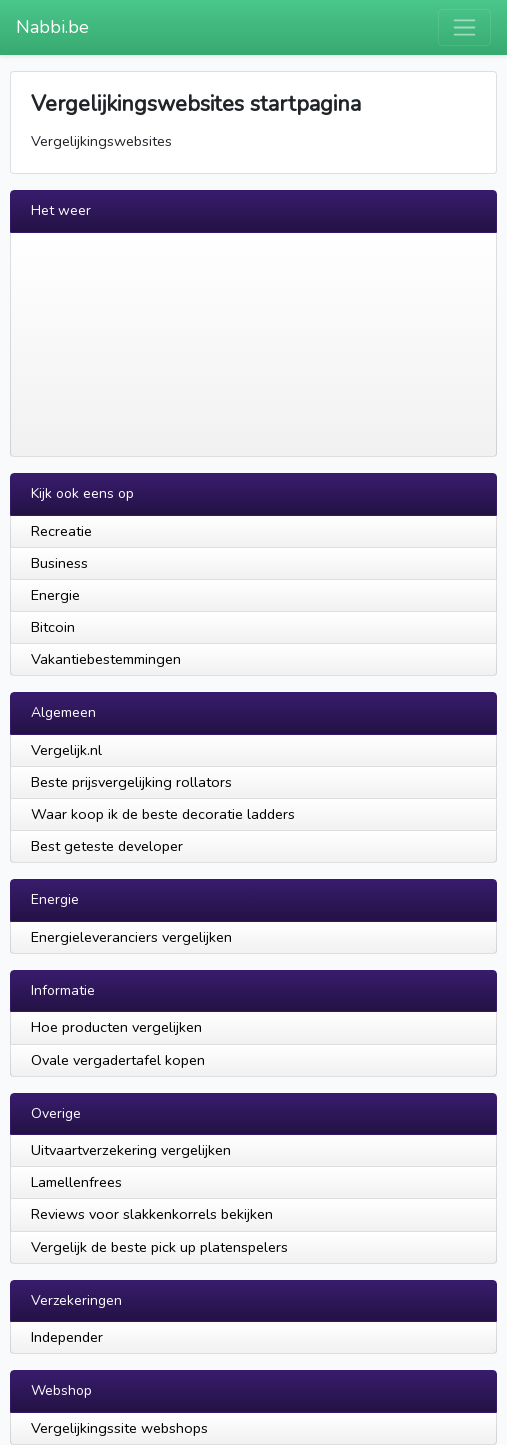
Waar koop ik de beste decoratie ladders (163, 814)
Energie (55, 595)
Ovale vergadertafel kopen (118, 1060)
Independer (67, 1337)
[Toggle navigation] (464, 27)
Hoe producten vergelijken (116, 1027)
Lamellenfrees (76, 1182)
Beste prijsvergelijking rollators (131, 782)
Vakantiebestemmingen (106, 659)
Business (59, 563)
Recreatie (61, 531)
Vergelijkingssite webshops (119, 1428)
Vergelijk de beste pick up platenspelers (159, 1247)
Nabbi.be (52, 27)
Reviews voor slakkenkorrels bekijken (152, 1214)
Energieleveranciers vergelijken (131, 937)
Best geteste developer (107, 846)
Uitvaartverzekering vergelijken (131, 1150)
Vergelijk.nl (66, 750)
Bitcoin (53, 627)
